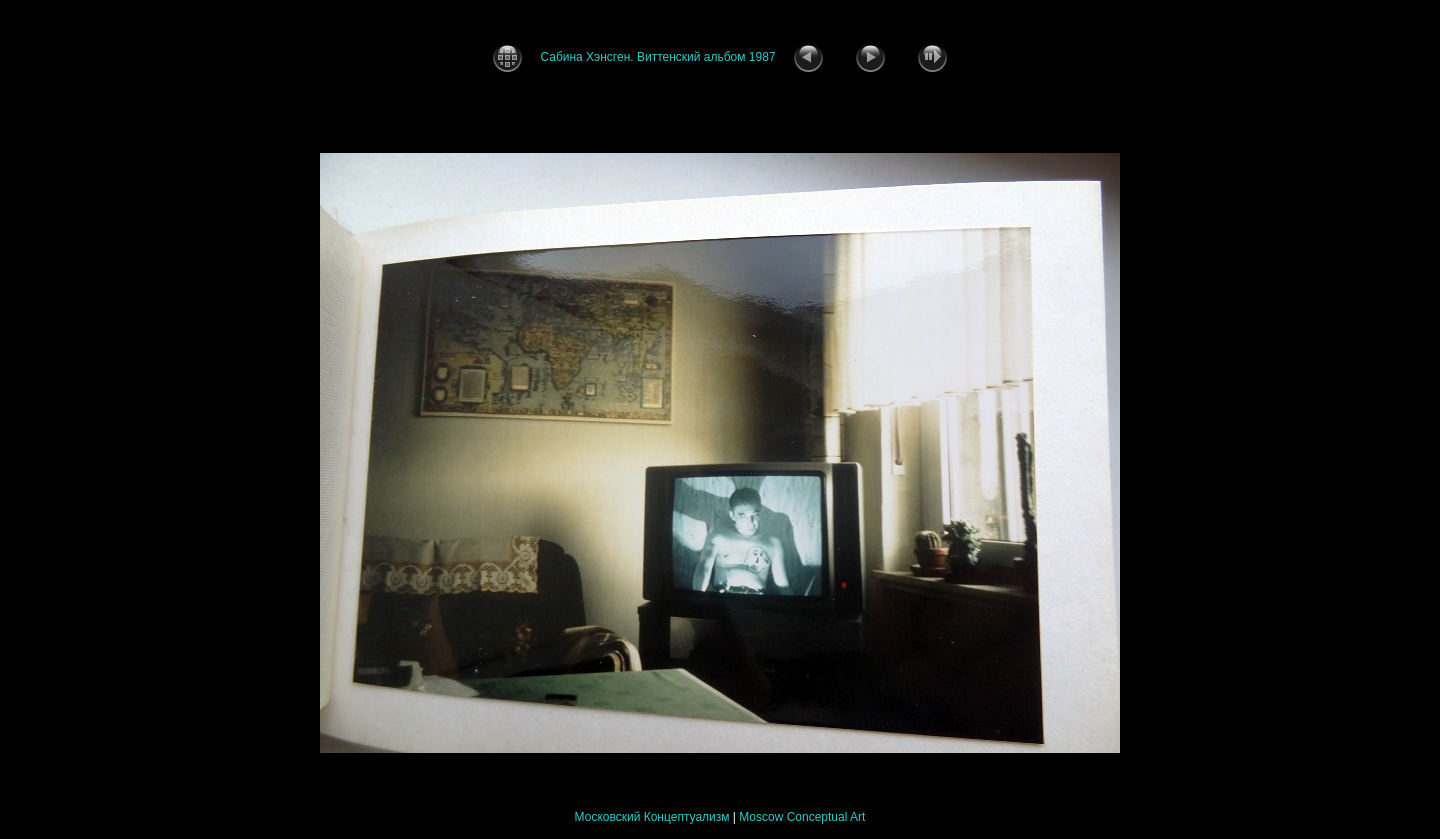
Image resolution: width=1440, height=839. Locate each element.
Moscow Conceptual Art (802, 817)
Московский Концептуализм (652, 817)
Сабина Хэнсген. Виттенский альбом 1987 (657, 57)
